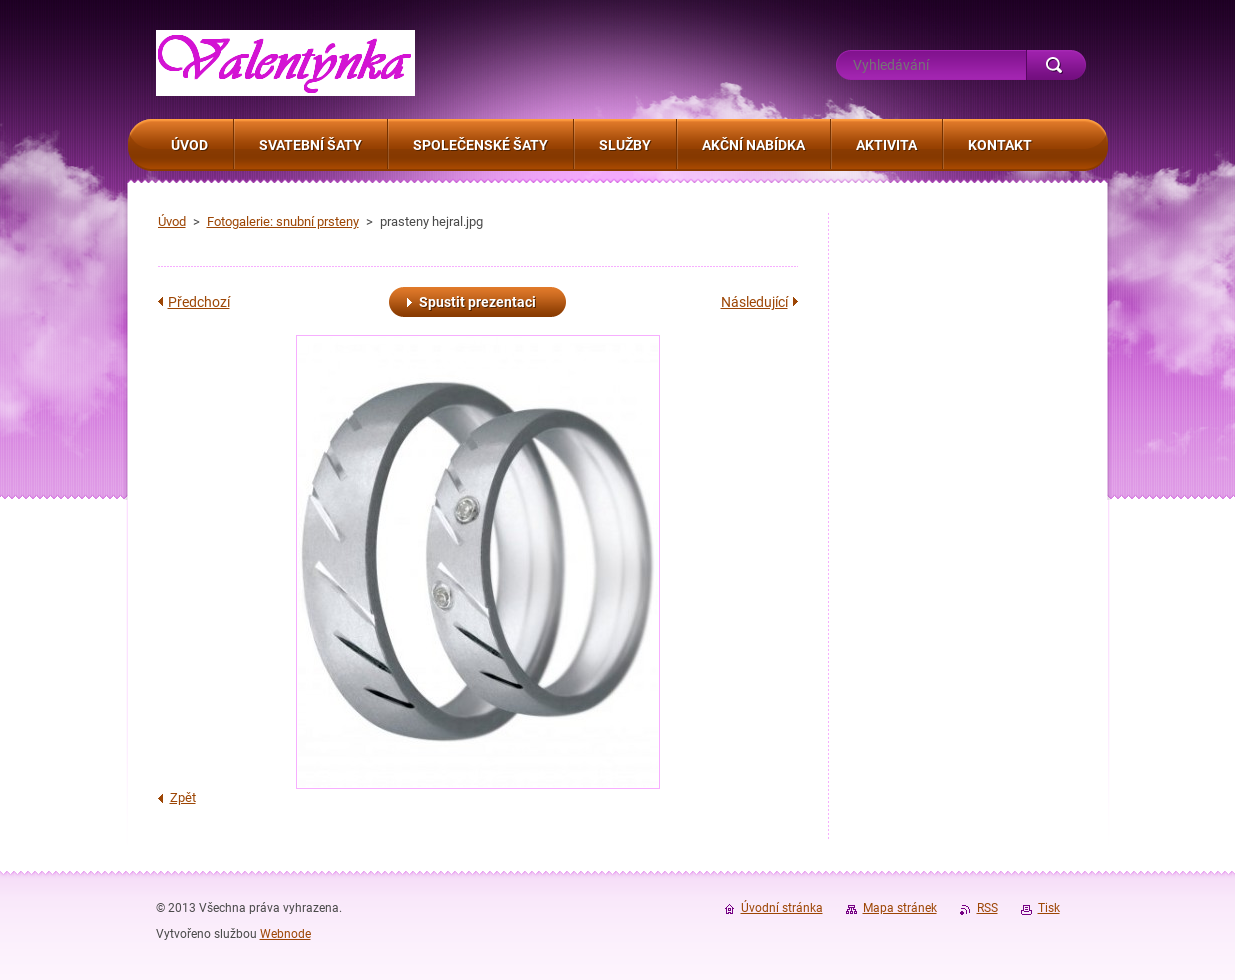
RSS (987, 908)
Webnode (285, 934)
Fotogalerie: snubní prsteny (283, 221)
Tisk (1049, 908)
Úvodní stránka (782, 908)
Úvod (172, 221)
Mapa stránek (900, 908)
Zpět (183, 797)
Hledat (1056, 65)
